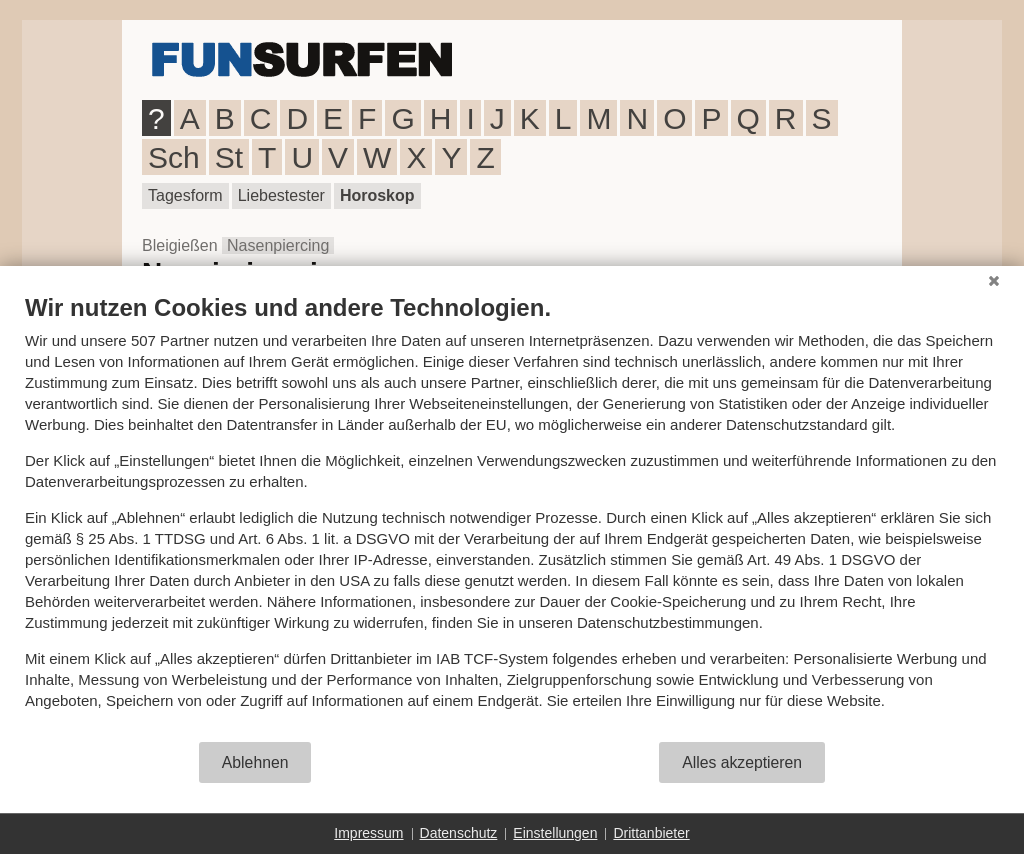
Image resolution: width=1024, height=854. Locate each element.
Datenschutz (459, 833)
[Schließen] (994, 281)
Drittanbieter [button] (651, 833)
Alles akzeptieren (742, 762)
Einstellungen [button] (555, 833)
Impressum (368, 833)
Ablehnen (255, 762)
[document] (512, 516)
